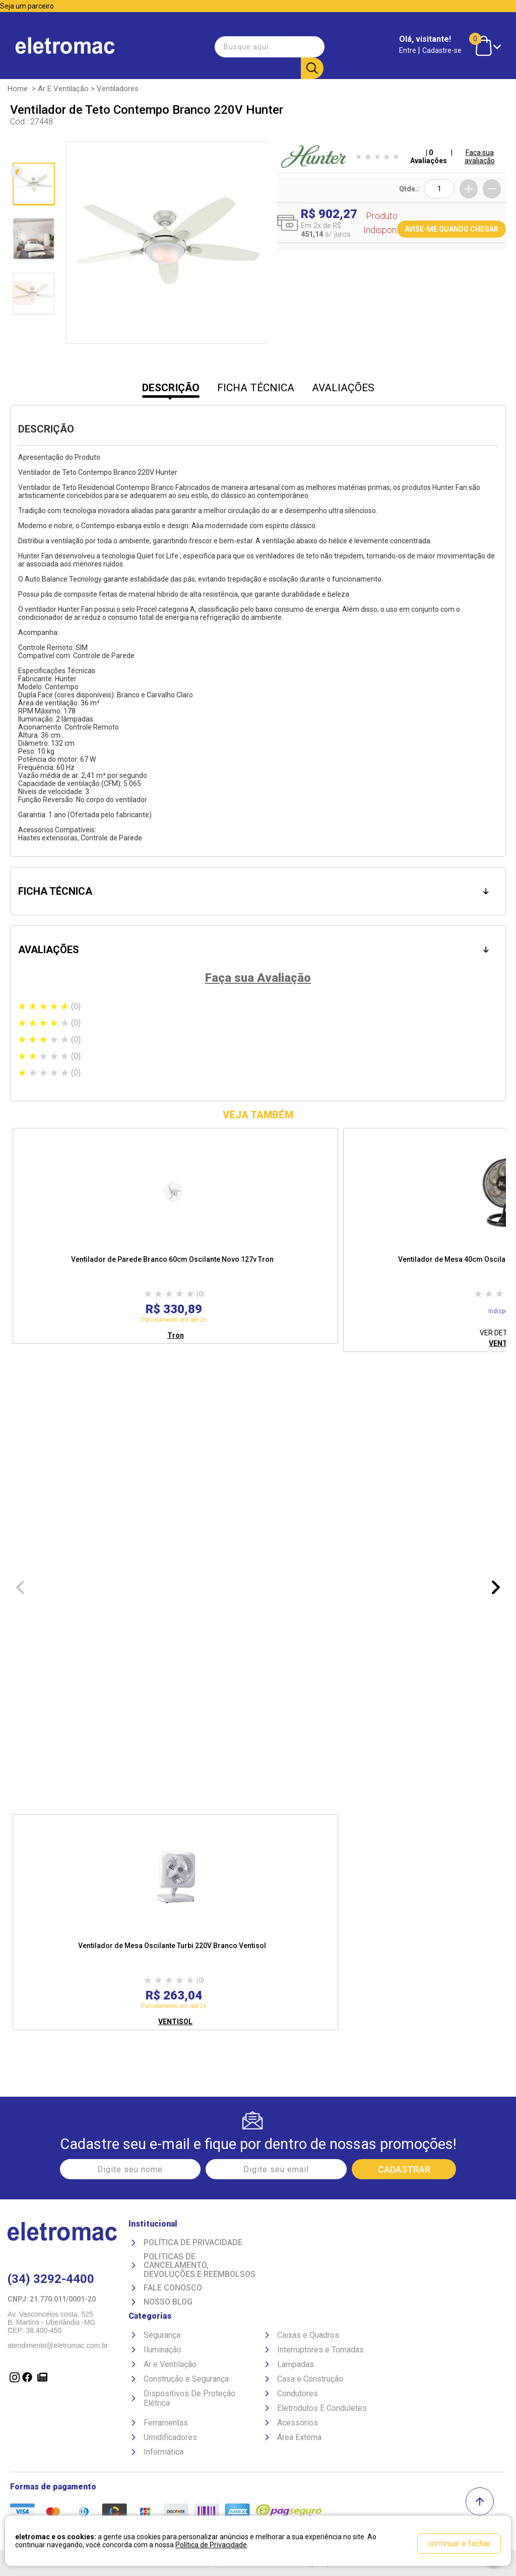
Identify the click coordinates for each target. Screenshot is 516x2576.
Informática (163, 2451)
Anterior (32, 151)
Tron (175, 1334)
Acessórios (297, 2421)
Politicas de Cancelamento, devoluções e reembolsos (199, 2264)
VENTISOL (175, 2020)
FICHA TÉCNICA (255, 387)
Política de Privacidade (193, 2241)
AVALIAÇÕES (343, 387)
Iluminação (162, 2348)
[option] (175, 1234)
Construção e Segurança (186, 2378)
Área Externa (299, 2436)
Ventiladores (118, 87)
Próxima (32, 335)
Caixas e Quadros (308, 2334)
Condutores (297, 2392)
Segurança (162, 2334)
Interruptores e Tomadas (320, 2348)
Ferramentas (166, 2421)
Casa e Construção (310, 2378)
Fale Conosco (173, 2287)
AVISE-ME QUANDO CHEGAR (451, 228)
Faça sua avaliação (480, 156)
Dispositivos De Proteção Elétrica (189, 2397)
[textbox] (267, 42)
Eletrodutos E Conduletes (322, 2407)
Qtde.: (409, 188)
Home (18, 87)
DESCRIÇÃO (171, 387)
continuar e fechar (459, 2543)
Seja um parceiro (27, 6)
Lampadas (295, 2363)
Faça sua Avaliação (258, 976)
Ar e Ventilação (63, 87)
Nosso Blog (168, 2301)
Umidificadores (170, 2436)
